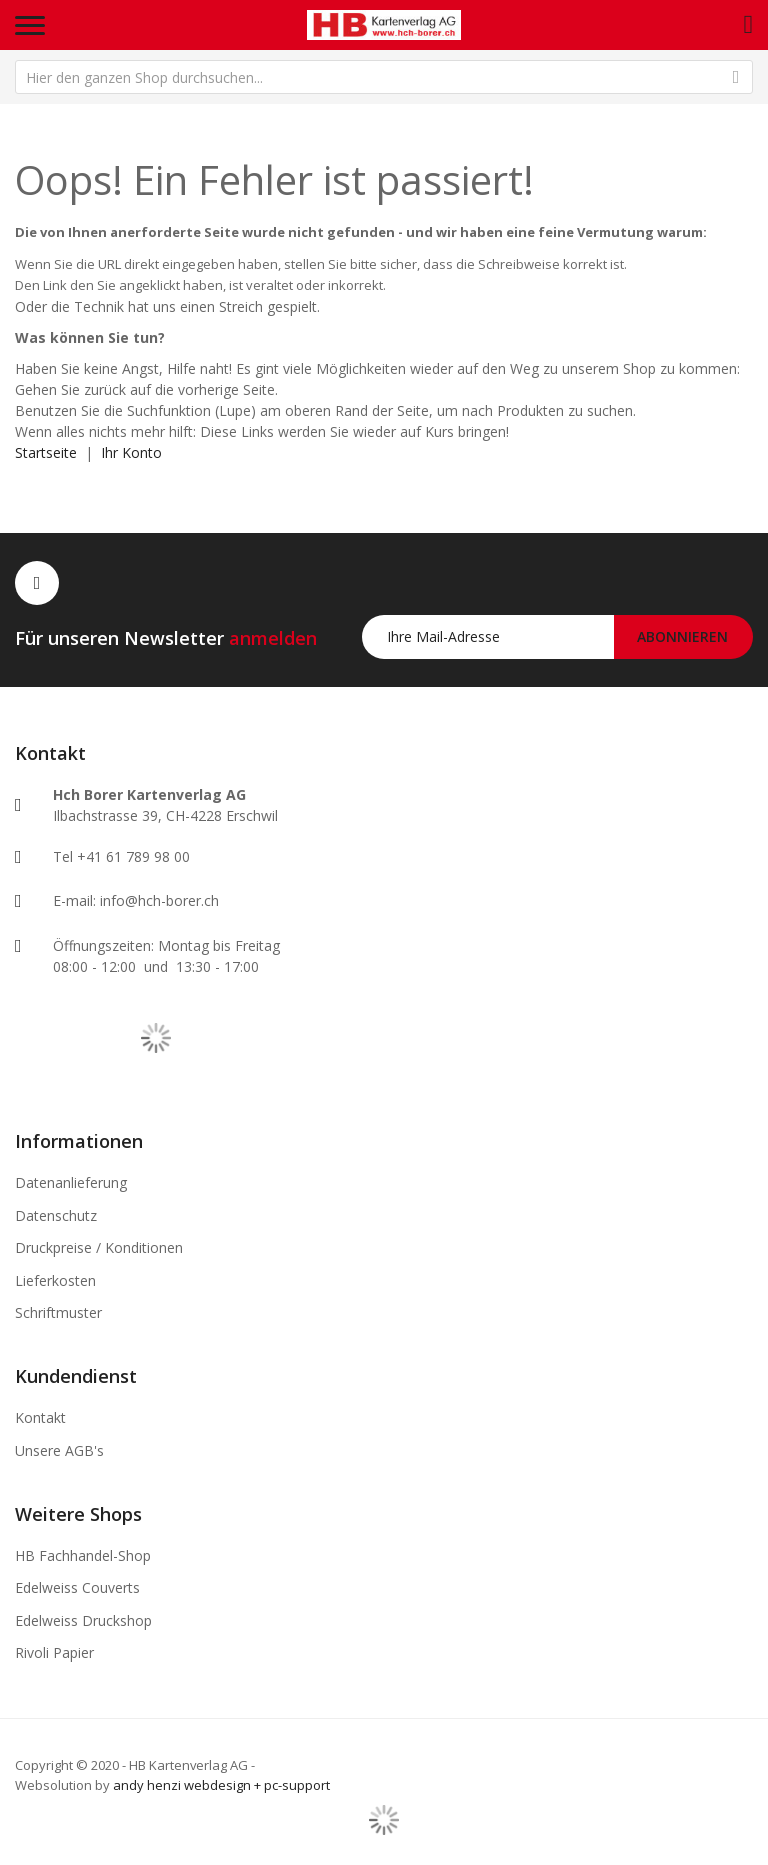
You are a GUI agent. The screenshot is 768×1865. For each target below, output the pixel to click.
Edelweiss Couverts (77, 1587)
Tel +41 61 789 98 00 (121, 856)
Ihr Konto (131, 452)
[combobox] (384, 77)
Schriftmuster (58, 1312)
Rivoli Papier (54, 1652)
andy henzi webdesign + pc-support (221, 1785)
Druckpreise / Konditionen (99, 1247)
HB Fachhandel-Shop (83, 1555)
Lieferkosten (55, 1280)
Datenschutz (56, 1215)
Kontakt (40, 1417)
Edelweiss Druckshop (83, 1620)
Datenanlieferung (71, 1182)
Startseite (46, 452)
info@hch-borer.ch (159, 900)
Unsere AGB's (59, 1450)
